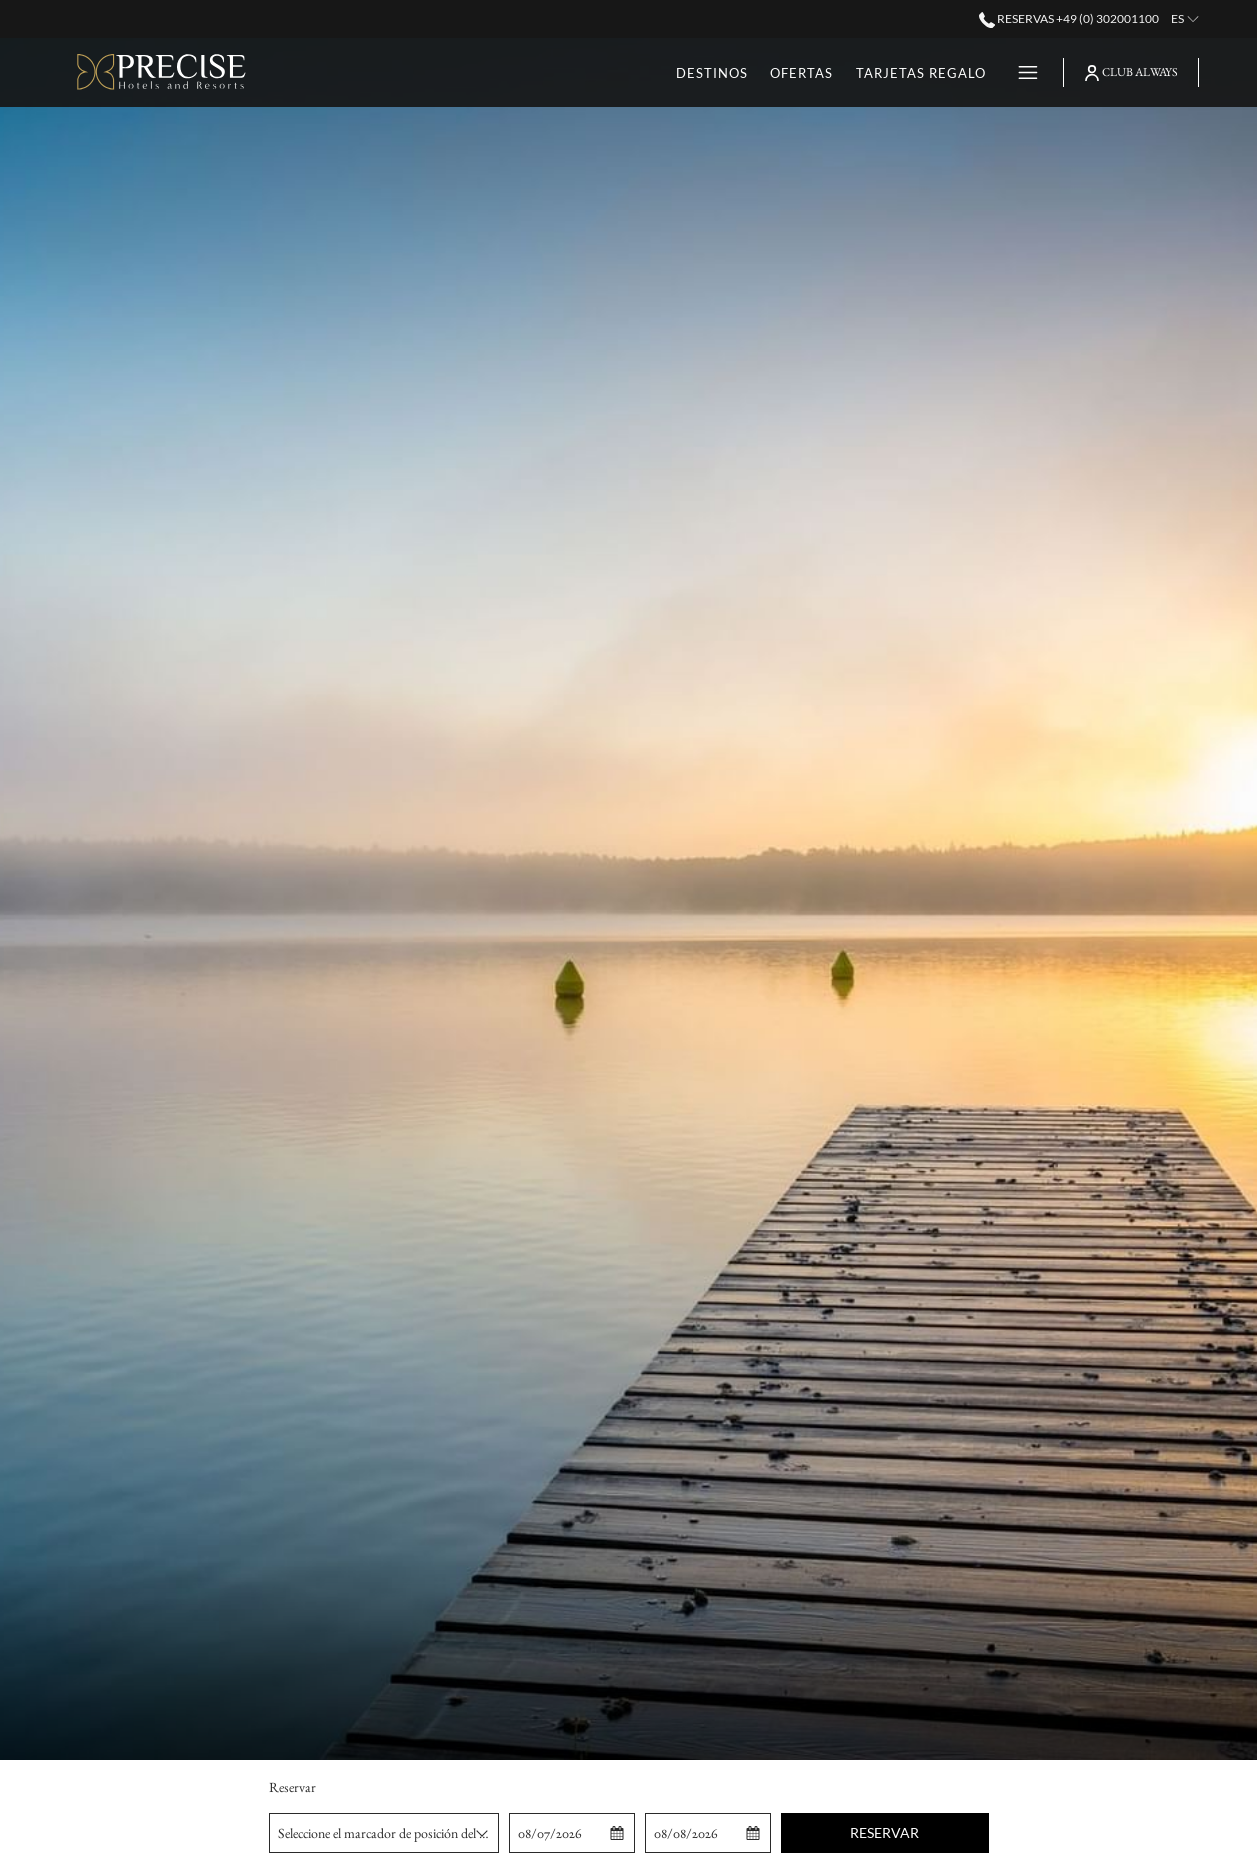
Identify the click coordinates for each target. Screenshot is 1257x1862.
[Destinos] (623, 72)
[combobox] (384, 1833)
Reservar (884, 1832)
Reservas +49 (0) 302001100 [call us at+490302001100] (1069, 18)
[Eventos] (953, 72)
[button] (572, 1833)
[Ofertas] (713, 72)
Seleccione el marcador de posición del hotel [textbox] (388, 1833)
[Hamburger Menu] (1020, 72)
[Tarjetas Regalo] (832, 72)
